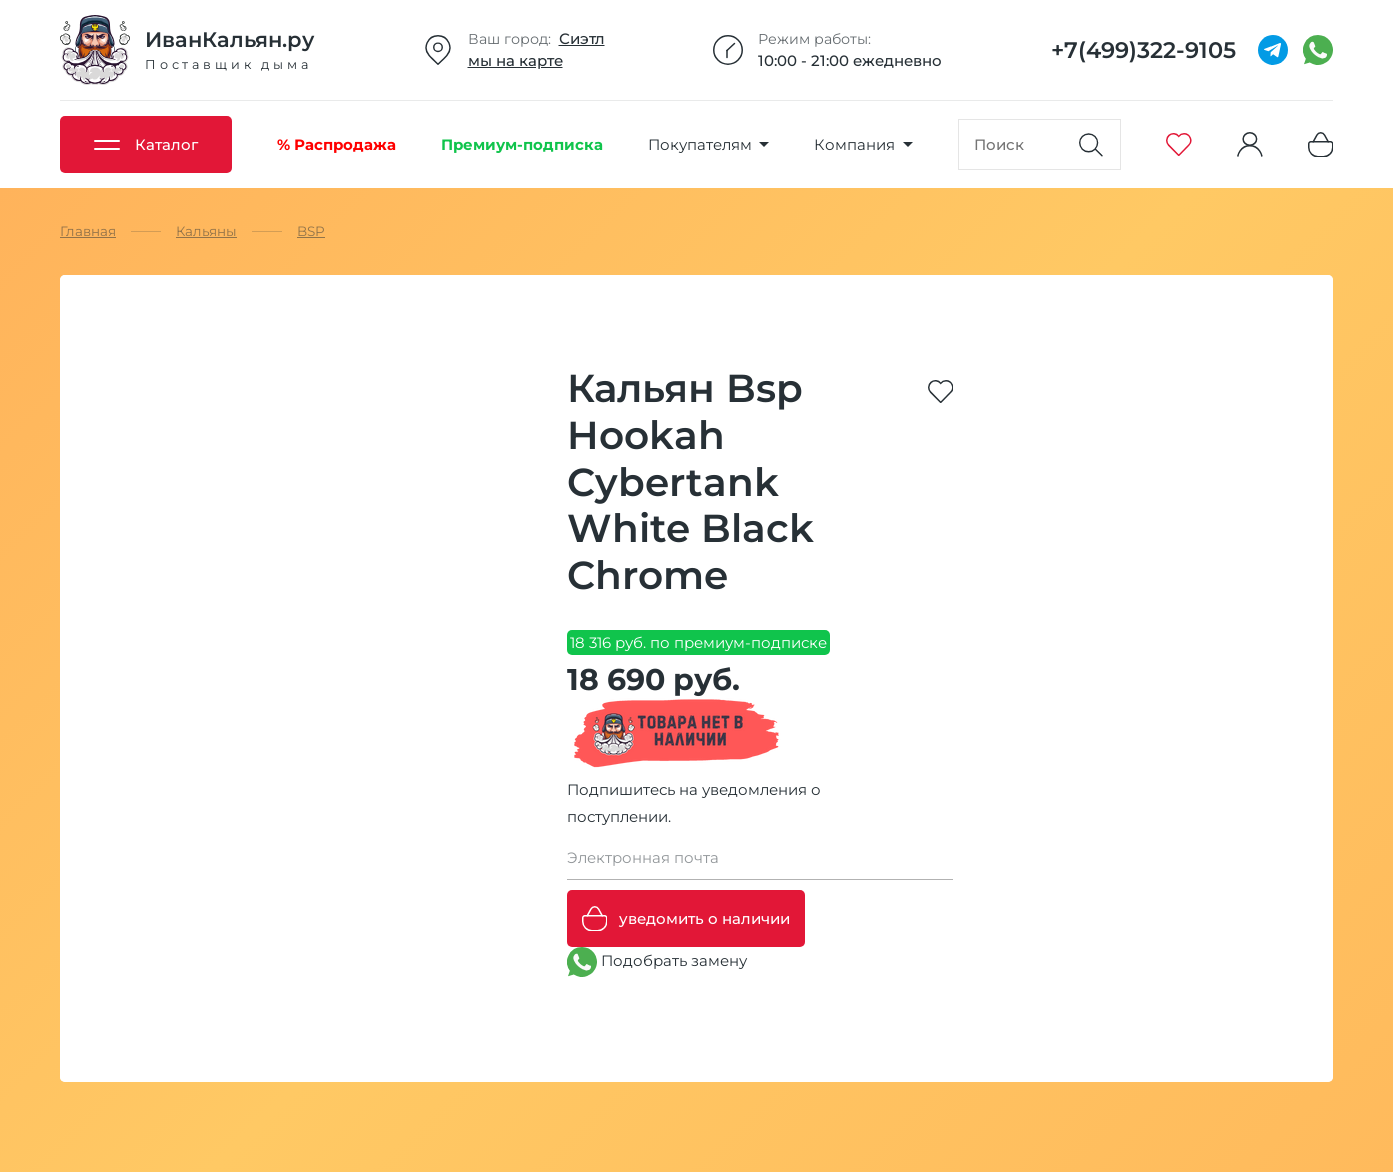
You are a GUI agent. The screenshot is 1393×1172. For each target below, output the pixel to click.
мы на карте (515, 60)
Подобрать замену (657, 962)
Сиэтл (582, 38)
